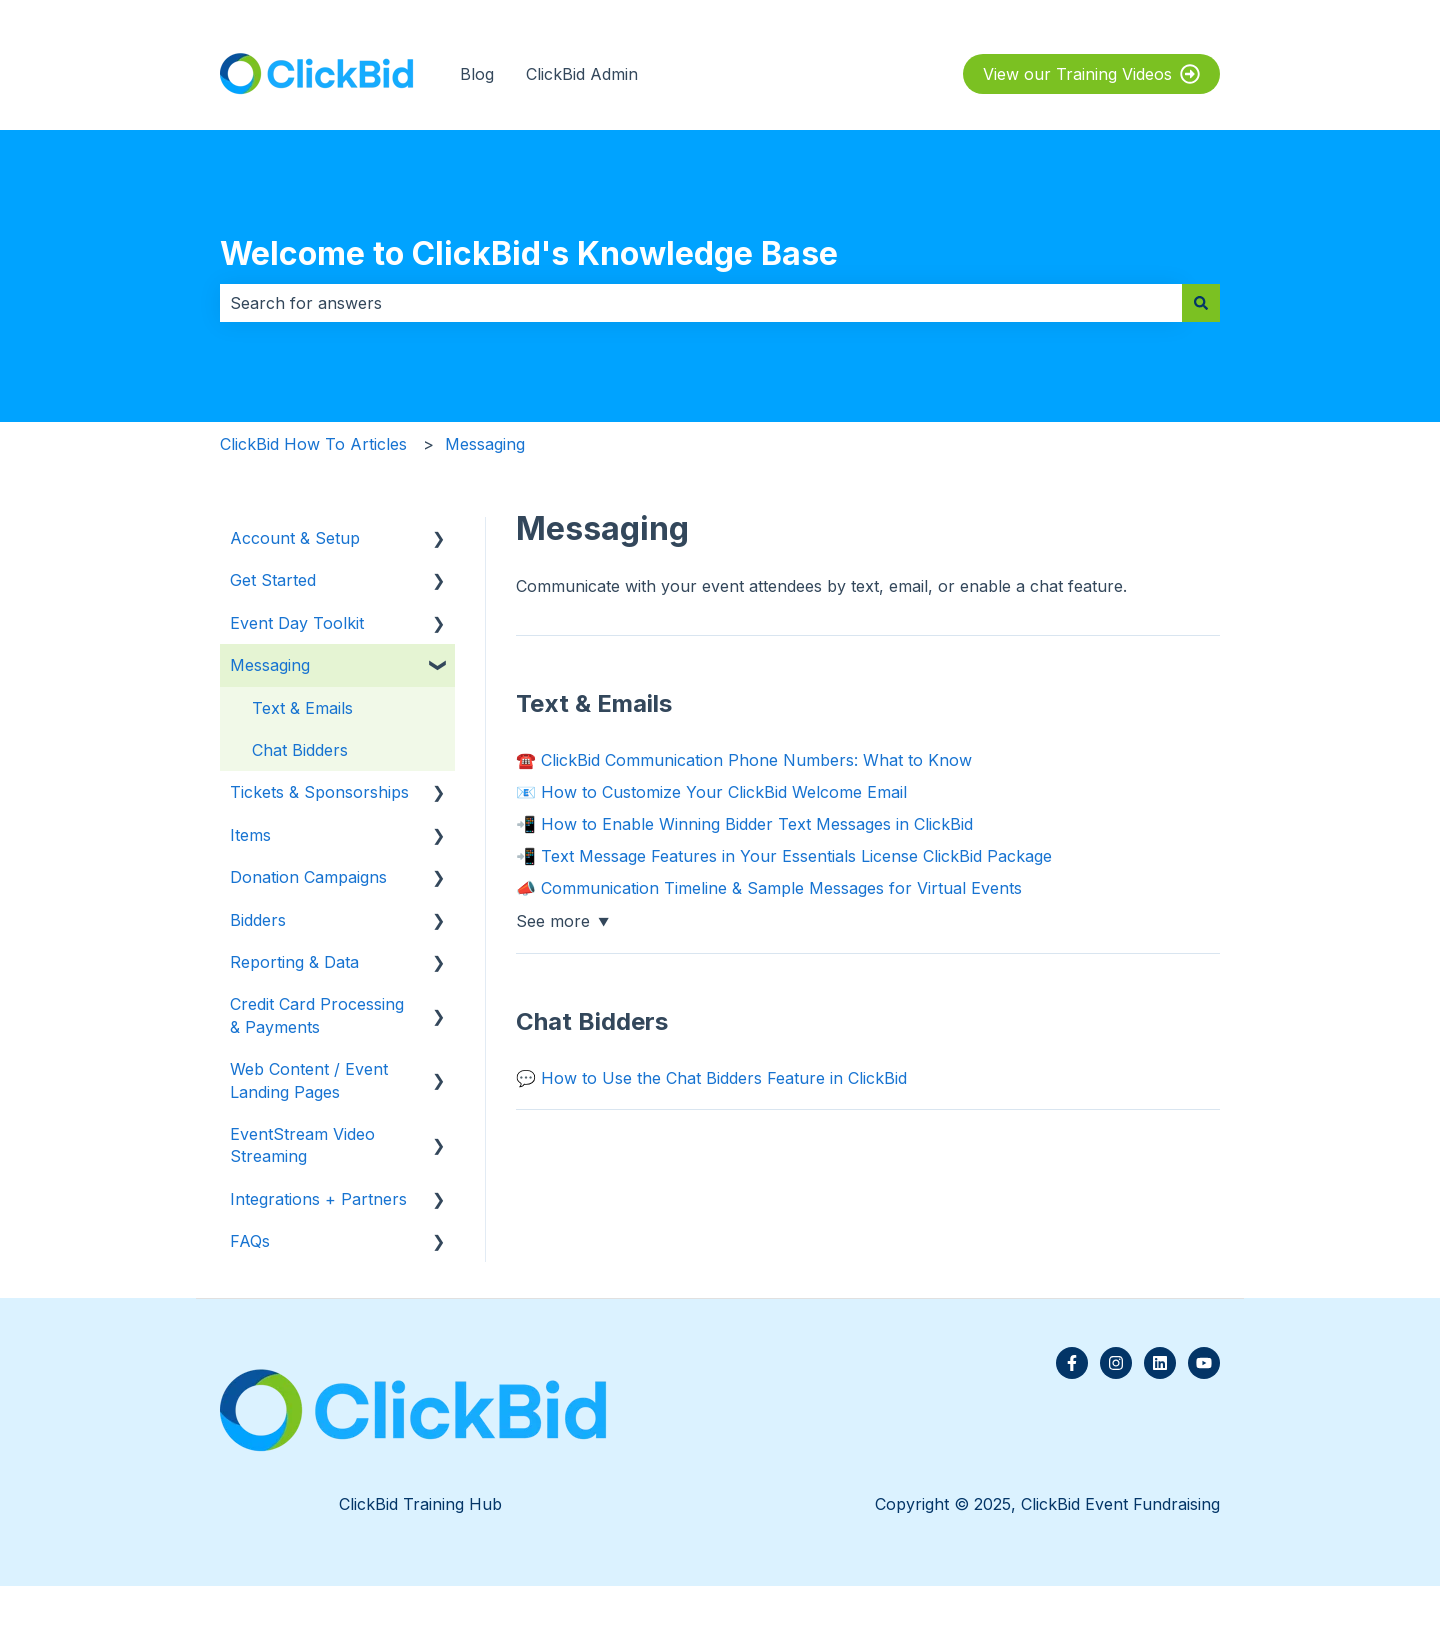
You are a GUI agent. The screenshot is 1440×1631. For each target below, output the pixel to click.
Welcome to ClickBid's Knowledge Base (529, 253)
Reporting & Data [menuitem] (294, 962)
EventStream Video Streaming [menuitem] (302, 1145)
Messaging (485, 444)
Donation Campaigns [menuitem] (308, 877)
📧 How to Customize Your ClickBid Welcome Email (711, 792)
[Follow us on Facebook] (1072, 1363)
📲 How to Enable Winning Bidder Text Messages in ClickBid (744, 824)
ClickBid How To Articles (313, 444)
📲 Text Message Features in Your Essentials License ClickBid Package (784, 856)
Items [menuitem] (250, 835)
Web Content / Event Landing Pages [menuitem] (309, 1080)
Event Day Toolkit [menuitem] (297, 623)
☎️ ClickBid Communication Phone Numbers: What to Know (744, 760)
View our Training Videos (1091, 74)
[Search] (1201, 303)
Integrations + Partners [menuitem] (318, 1199)
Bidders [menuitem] (258, 920)
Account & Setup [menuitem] (295, 538)
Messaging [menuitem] (270, 665)
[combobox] (701, 303)
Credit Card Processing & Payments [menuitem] (317, 1015)
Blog (477, 74)
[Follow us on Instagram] (1116, 1363)
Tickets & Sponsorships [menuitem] (319, 792)
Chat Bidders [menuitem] (300, 750)
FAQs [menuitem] (250, 1241)
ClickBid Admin (582, 74)
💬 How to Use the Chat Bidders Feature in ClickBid (711, 1078)
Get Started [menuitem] (273, 580)
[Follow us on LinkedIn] (1160, 1363)
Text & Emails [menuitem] (302, 708)
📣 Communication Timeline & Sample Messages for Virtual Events (769, 888)
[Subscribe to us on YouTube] (1204, 1363)
